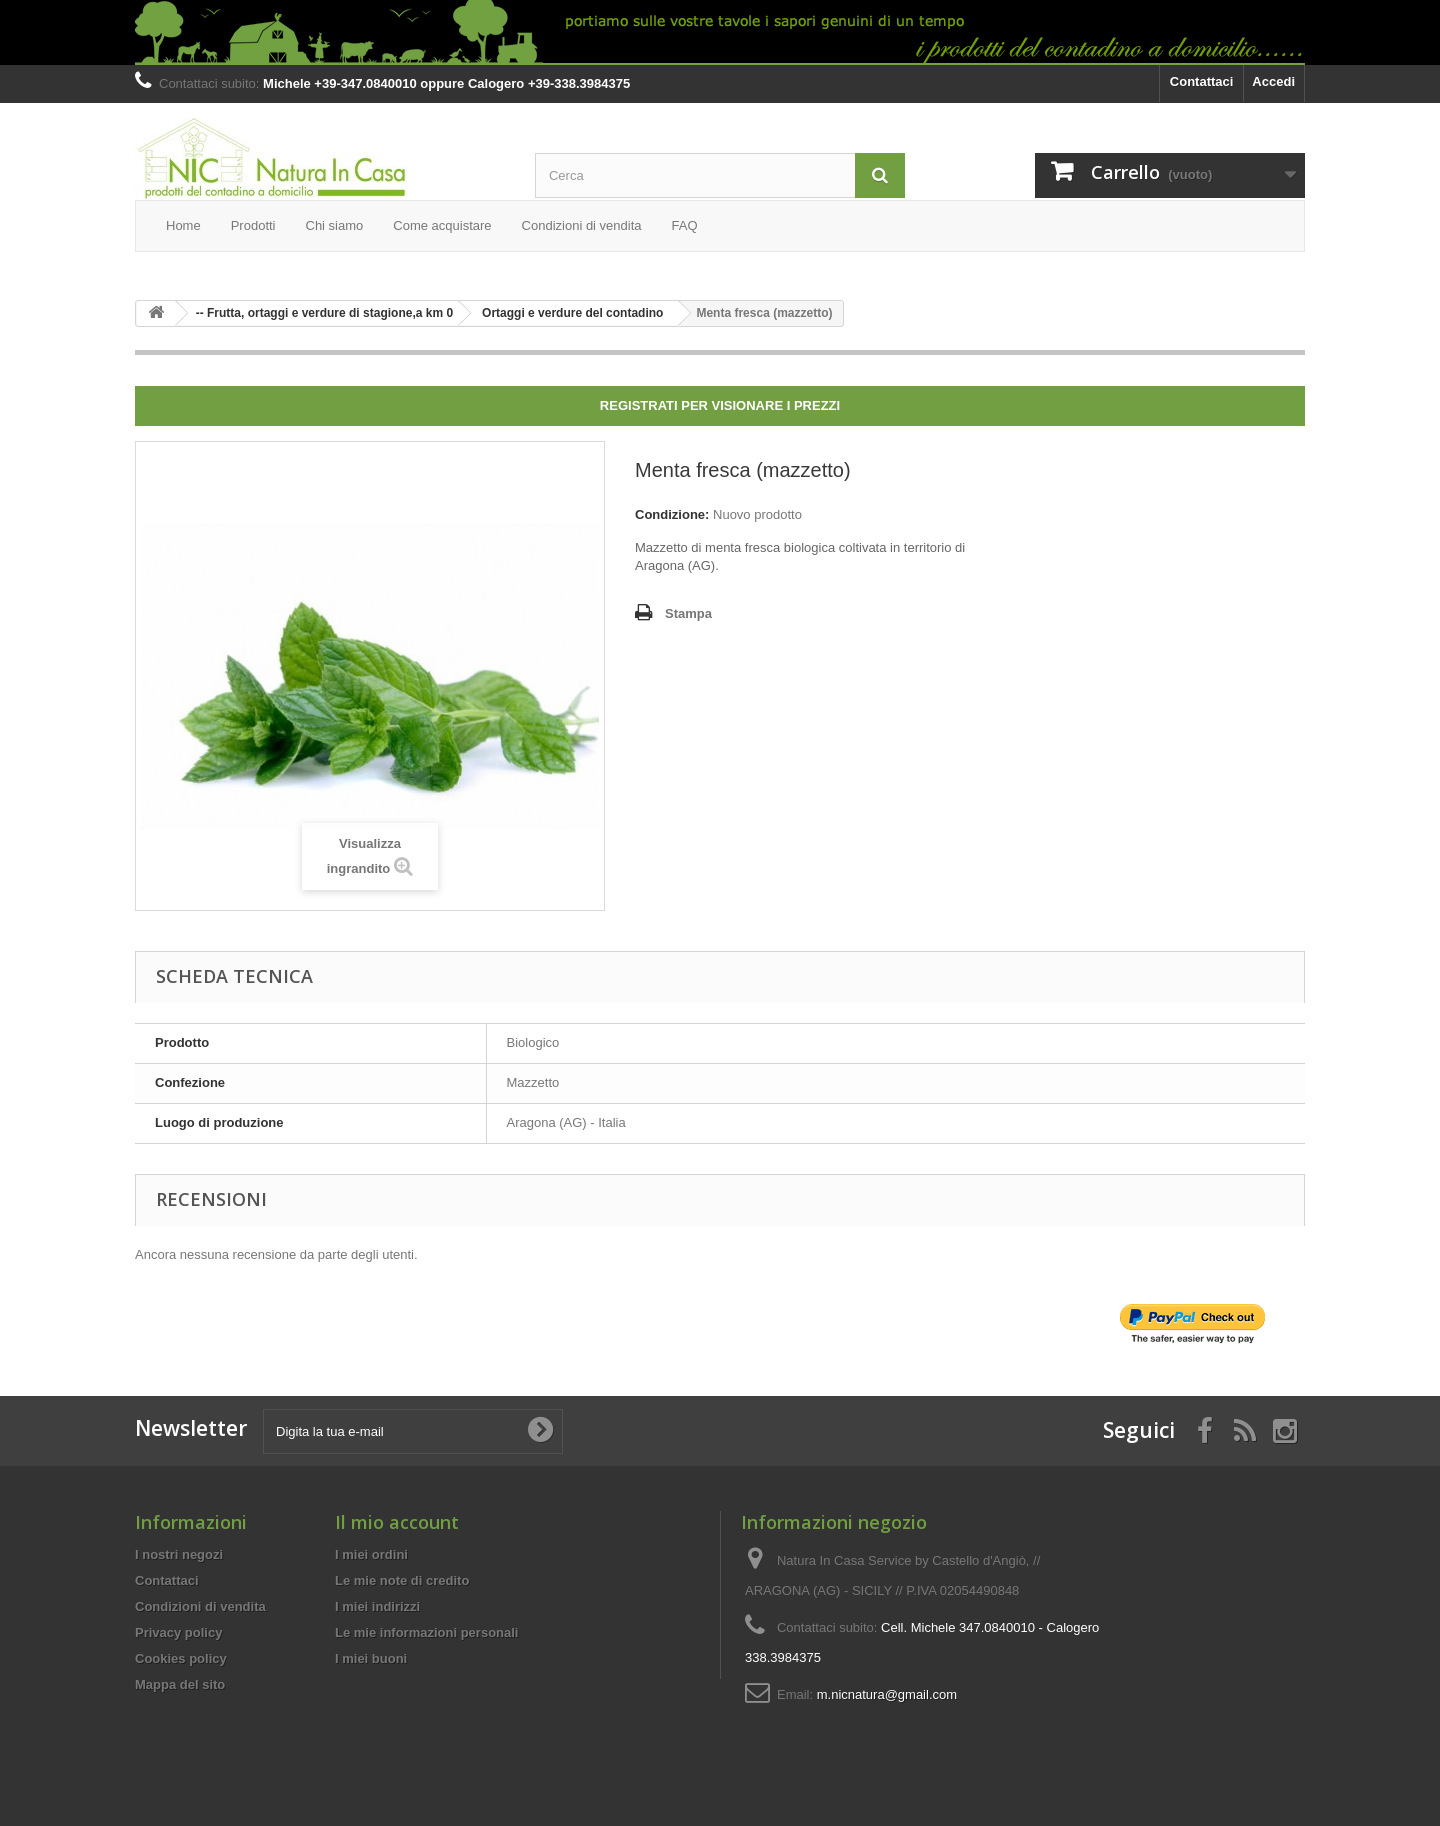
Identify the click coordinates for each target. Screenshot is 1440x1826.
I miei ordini (371, 1554)
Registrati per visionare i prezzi (720, 405)
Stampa (688, 613)
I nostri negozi (179, 1554)
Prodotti (253, 225)
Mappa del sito (180, 1684)
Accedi (1273, 81)
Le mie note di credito (402, 1580)
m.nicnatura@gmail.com (887, 1694)
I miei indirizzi (377, 1606)
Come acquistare (442, 225)
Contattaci (1202, 81)
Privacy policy (178, 1632)
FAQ (685, 225)
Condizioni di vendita (582, 225)
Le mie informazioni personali (426, 1632)
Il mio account (397, 1522)
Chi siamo (335, 225)
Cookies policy (181, 1658)
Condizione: (672, 514)
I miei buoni (371, 1658)
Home (183, 225)
